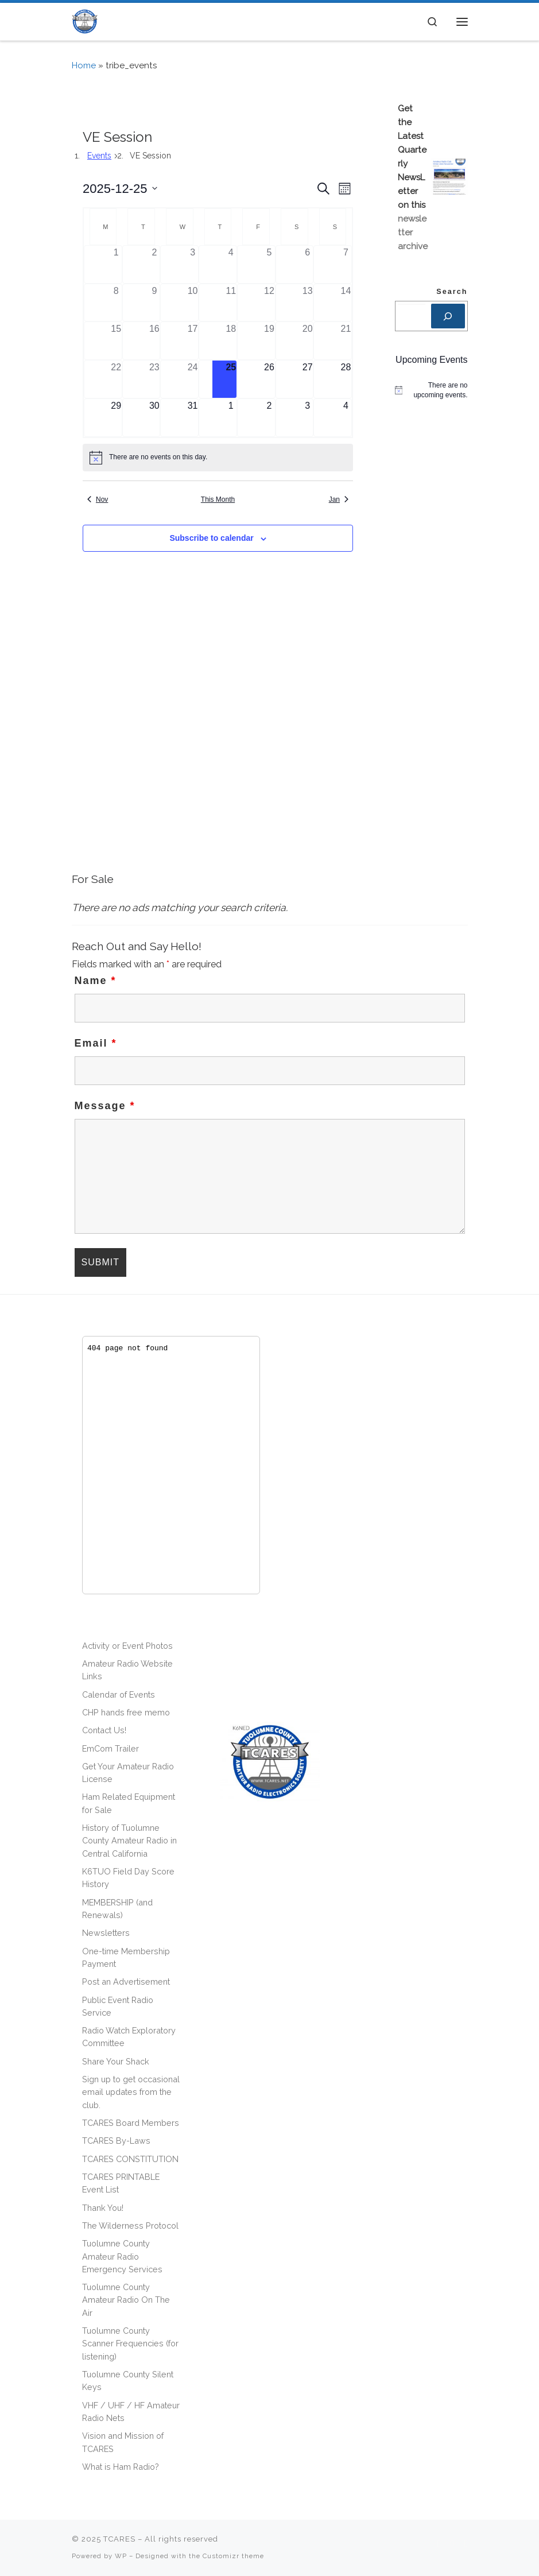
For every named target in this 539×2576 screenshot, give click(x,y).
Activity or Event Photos (127, 1646)
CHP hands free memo (126, 1712)
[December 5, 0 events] (269, 264)
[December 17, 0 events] (192, 340)
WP (121, 2556)
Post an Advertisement (126, 1981)
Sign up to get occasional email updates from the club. (131, 2092)
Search (451, 292)
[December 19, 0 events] (269, 340)
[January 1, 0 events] (231, 417)
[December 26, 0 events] (269, 379)
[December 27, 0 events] (307, 379)
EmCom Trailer (110, 1748)
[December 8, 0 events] (116, 302)
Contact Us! (104, 1730)
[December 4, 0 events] (231, 264)
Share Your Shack (115, 2061)
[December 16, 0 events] (154, 340)
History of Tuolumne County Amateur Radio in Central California (129, 1840)
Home (84, 65)
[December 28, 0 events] (345, 379)
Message (105, 1105)
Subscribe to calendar (211, 538)
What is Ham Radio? (120, 2467)
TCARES (119, 2539)
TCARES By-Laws (116, 2140)
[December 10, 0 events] (192, 302)
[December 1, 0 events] (116, 264)
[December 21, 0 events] (345, 340)
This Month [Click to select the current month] (218, 499)
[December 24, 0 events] (192, 379)
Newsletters (106, 1933)
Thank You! (102, 2208)
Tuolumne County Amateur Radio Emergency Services (122, 2256)
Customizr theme (233, 2556)
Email (96, 1043)
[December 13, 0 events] (307, 302)
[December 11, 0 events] (231, 302)
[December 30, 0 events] (154, 417)
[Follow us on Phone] (465, 2543)
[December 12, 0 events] (269, 302)
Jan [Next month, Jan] (338, 499)
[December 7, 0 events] (345, 264)
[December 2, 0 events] (154, 264)
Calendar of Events (118, 1694)
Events (99, 155)
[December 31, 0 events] (192, 417)
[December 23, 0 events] (154, 379)
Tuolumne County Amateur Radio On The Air (126, 2300)
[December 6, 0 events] (307, 264)
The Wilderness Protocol (130, 2225)
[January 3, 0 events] (307, 417)
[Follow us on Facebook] (452, 2543)
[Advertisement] (270, 778)
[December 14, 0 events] (345, 302)
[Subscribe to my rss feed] (439, 2543)
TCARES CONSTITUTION (130, 2159)
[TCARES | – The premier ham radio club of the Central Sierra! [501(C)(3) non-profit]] (85, 20)
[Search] (447, 316)
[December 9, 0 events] (154, 302)
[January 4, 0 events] (345, 417)
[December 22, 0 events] (116, 379)
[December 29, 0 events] (116, 417)
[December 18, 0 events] (231, 340)
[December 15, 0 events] (116, 340)
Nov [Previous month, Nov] (97, 499)
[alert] (218, 457)
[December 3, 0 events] (192, 264)
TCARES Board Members (130, 2123)
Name (96, 980)
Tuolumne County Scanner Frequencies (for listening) (130, 2343)
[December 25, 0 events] (231, 379)
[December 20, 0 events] (307, 340)
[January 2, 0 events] (269, 417)
